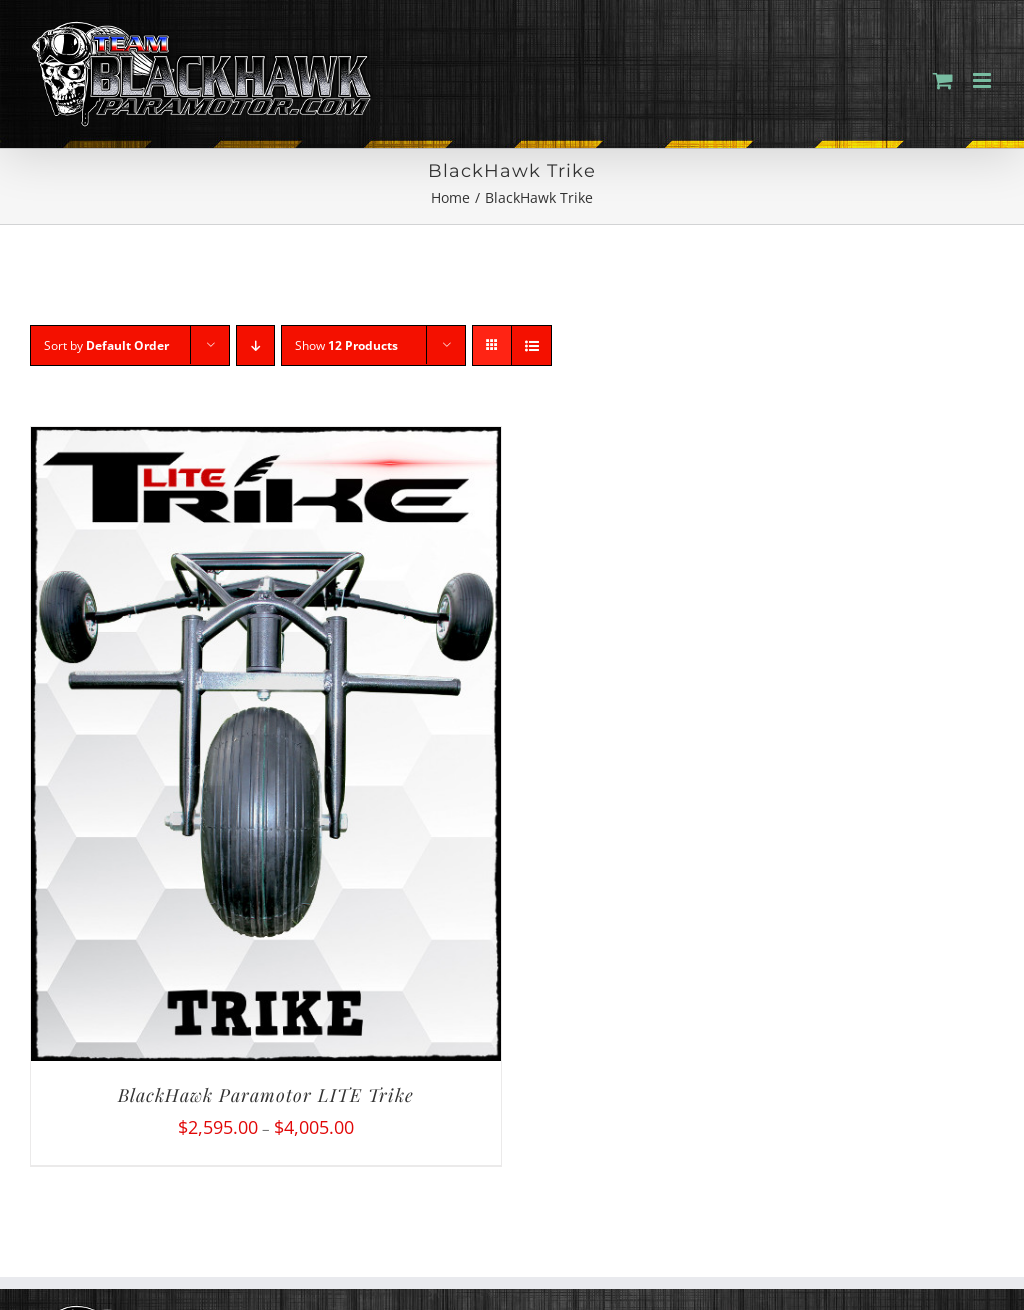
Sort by (106, 345)
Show (346, 345)
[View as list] (531, 345)
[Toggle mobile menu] (983, 80)
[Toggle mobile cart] (943, 80)
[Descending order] (255, 345)
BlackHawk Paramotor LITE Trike (266, 1095)
